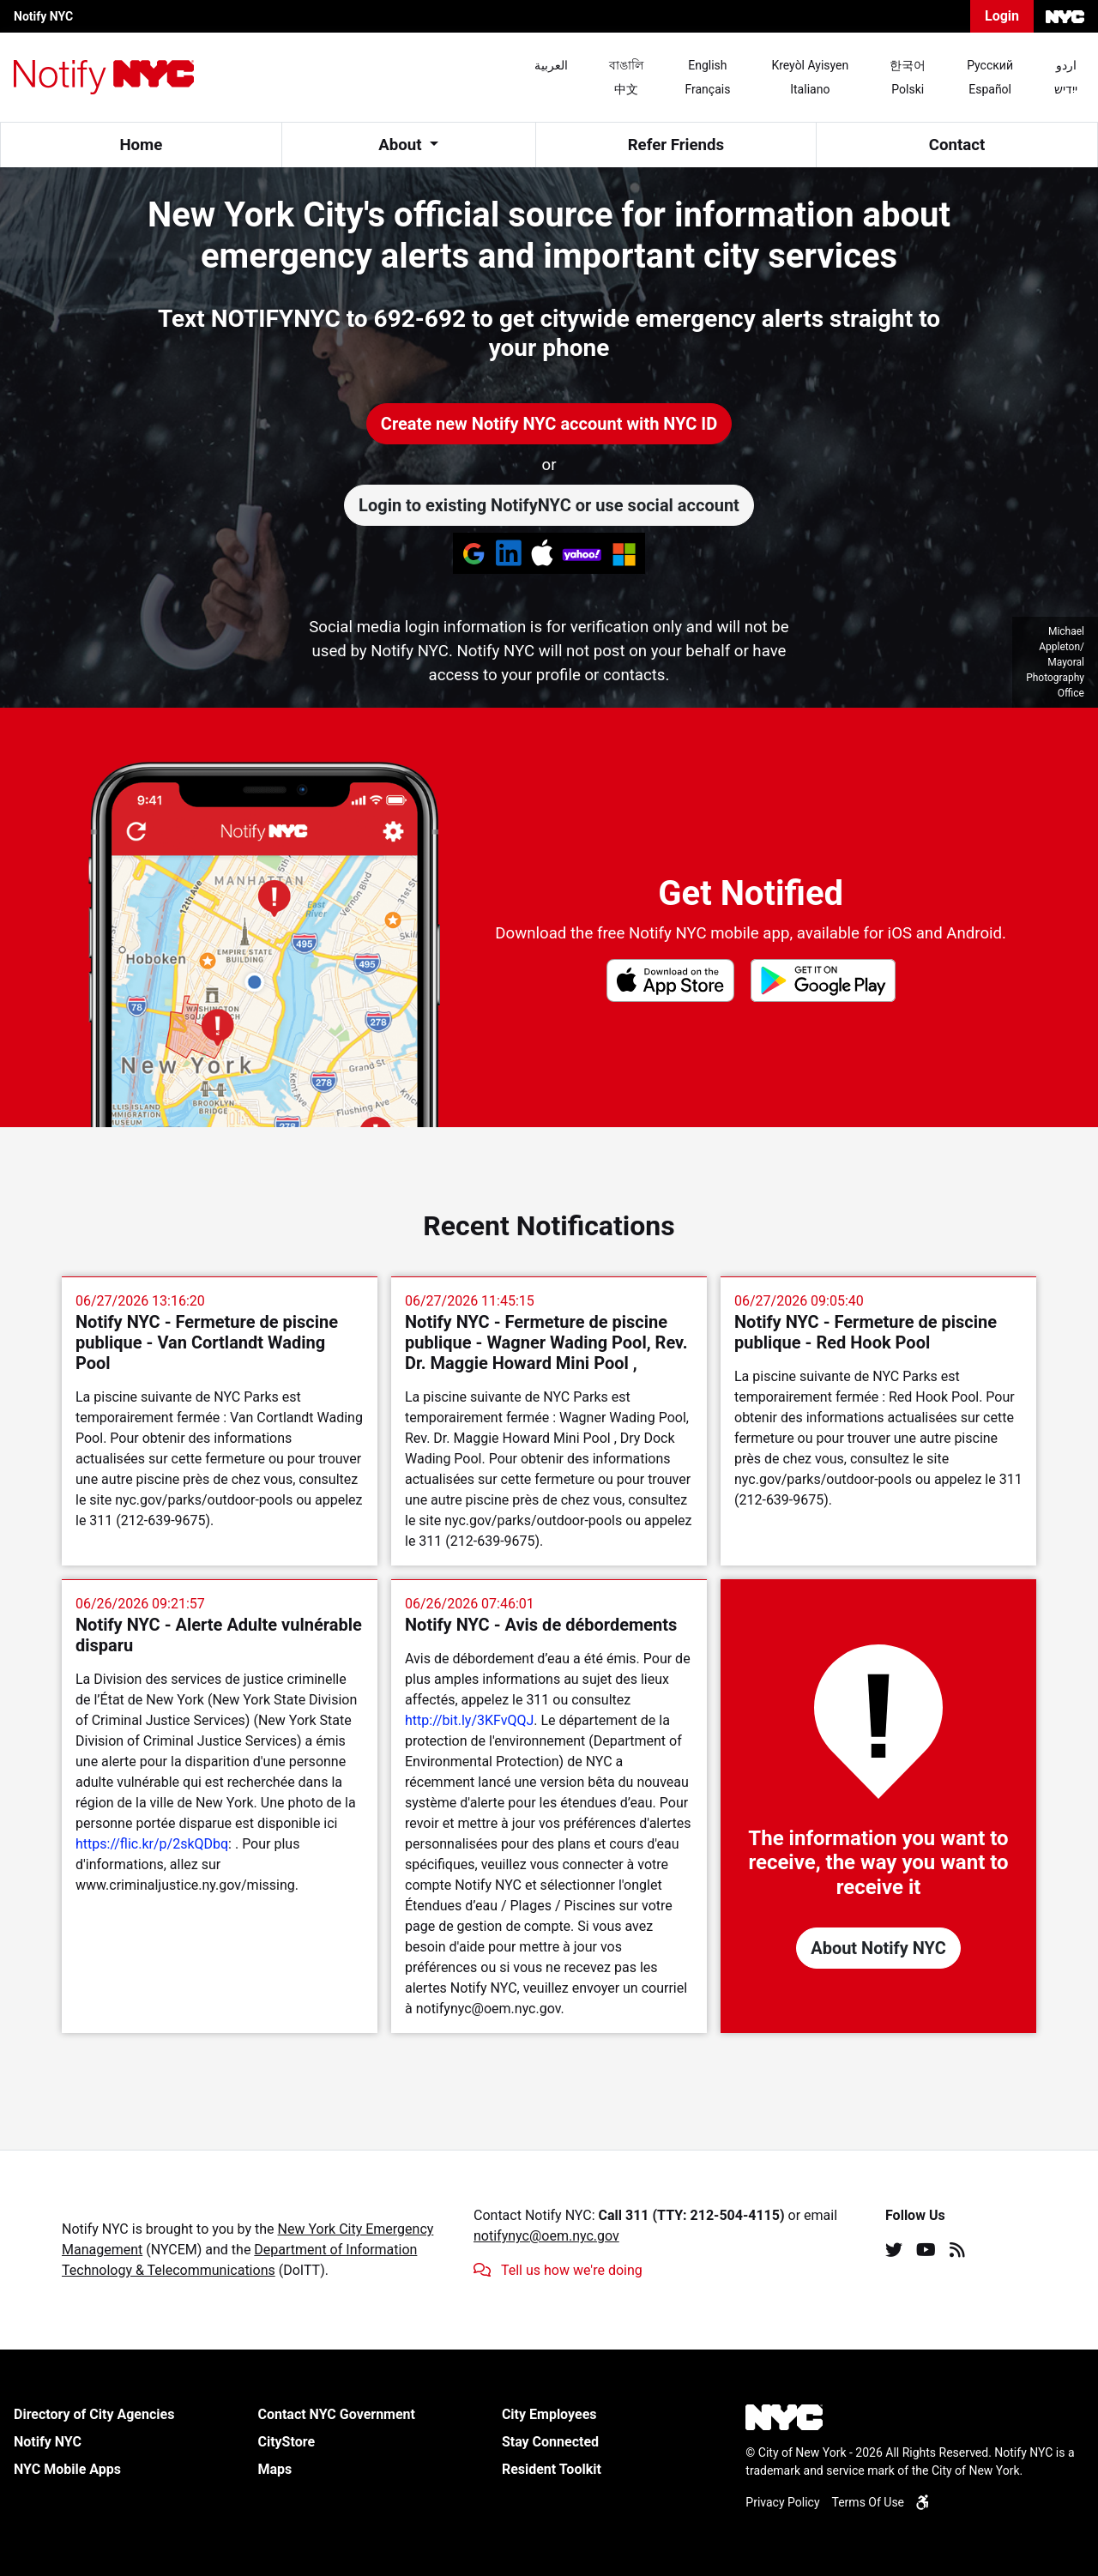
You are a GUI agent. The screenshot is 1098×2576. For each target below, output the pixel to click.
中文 (626, 89)
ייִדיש (1065, 89)
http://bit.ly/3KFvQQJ (469, 1720)
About (401, 145)
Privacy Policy (782, 2502)
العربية (551, 65)
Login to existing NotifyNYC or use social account (549, 505)
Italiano (810, 89)
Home (140, 145)
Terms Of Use (868, 2502)
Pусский (990, 65)
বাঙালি (626, 65)
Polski (907, 89)
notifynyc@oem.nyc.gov (546, 2236)
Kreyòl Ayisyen (809, 65)
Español (989, 89)
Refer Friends (676, 145)
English (707, 65)
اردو (1066, 65)
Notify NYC (43, 16)
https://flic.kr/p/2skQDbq (151, 1844)
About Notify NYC (878, 1948)
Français (707, 89)
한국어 (908, 65)
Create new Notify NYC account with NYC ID (549, 423)
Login (1002, 16)
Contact (957, 145)
